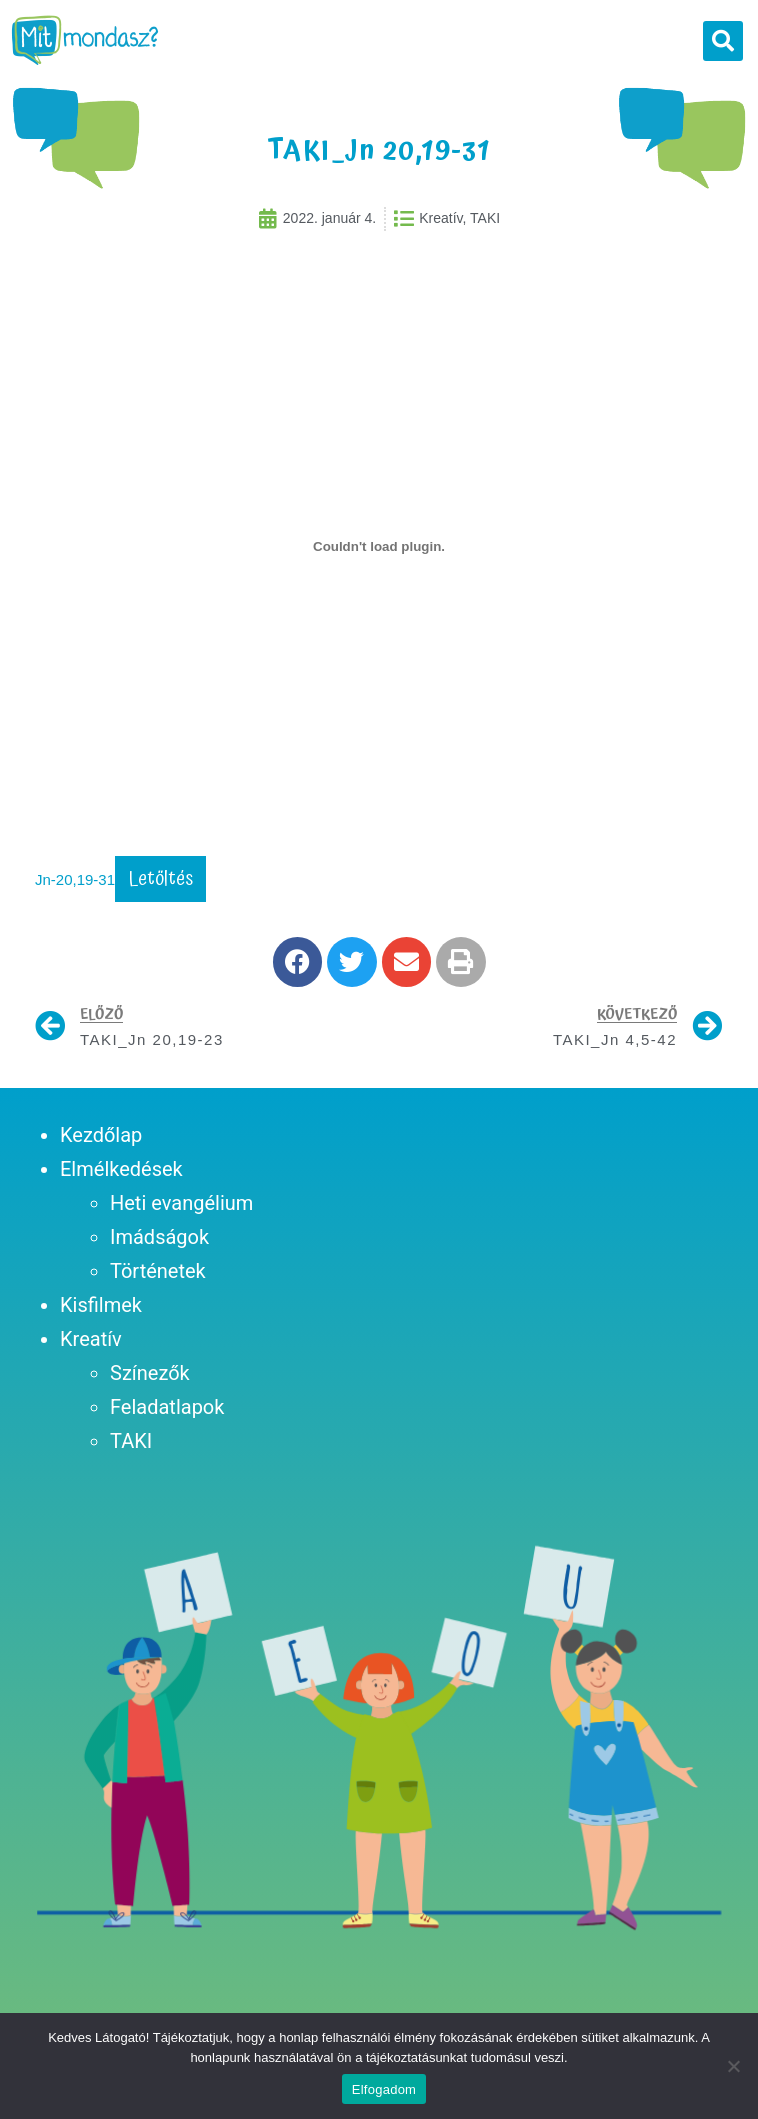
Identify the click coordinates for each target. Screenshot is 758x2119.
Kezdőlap (101, 1146)
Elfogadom (384, 2089)
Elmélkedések (121, 1180)
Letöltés (160, 890)
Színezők (150, 1384)
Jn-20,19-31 (75, 890)
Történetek (158, 1282)
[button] (723, 41)
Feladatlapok (167, 1418)
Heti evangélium (181, 1214)
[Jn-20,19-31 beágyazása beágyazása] (379, 557)
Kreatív (91, 1350)
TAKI (131, 1452)
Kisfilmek (101, 1316)
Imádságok (159, 1248)
